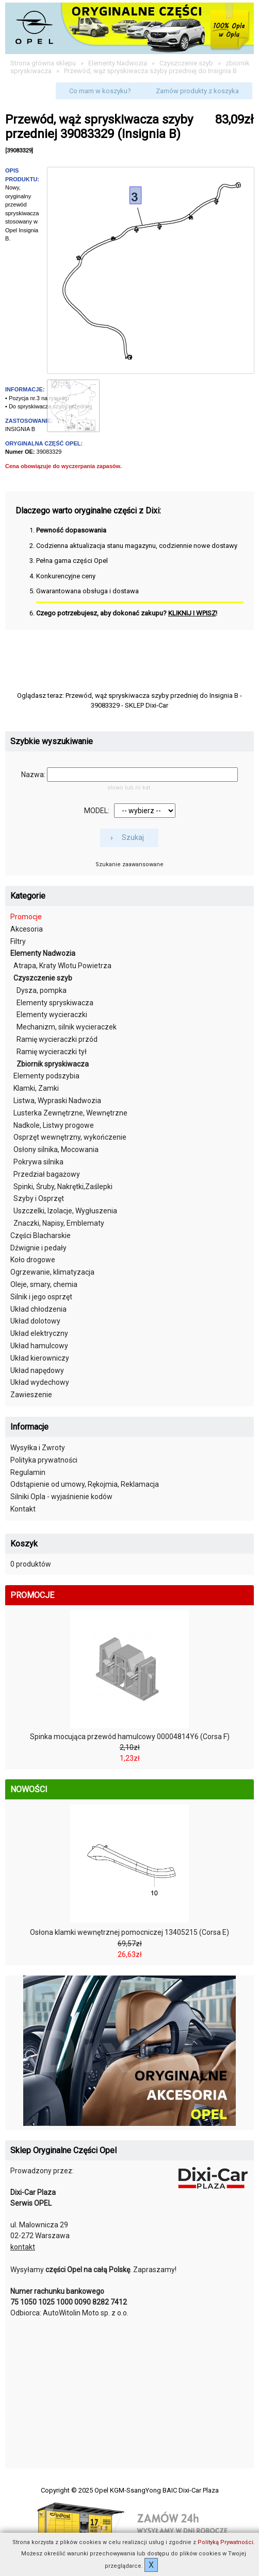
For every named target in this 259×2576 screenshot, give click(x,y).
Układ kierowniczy (39, 1358)
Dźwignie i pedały (38, 1248)
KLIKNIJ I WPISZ (192, 613)
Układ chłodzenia (38, 1309)
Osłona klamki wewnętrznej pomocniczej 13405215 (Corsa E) (129, 1932)
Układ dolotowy (35, 1321)
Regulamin (27, 1472)
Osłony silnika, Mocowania (56, 1149)
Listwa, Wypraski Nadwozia (57, 1100)
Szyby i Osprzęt (38, 1198)
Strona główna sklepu (43, 63)
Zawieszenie (31, 1394)
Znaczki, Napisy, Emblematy (58, 1223)
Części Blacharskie (40, 1235)
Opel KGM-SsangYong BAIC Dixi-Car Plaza (156, 2490)
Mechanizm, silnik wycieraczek (67, 1027)
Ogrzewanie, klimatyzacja (52, 1272)
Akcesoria (26, 929)
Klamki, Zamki (36, 1088)
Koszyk (24, 1544)
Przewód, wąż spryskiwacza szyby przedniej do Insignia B (150, 71)
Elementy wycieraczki (52, 1014)
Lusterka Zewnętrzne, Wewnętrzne (70, 1113)
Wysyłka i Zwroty (37, 1448)
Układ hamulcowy (39, 1346)
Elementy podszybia (46, 1076)
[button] (100, 91)
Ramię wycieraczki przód (57, 1039)
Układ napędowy (37, 1370)
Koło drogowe (32, 1260)
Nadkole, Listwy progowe (53, 1125)
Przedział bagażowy (46, 1174)
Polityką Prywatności (225, 2542)
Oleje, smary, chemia (43, 1284)
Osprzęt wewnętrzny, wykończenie (69, 1137)
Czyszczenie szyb (186, 63)
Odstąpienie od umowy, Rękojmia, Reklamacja (84, 1484)
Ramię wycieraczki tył (52, 1051)
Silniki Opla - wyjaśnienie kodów (61, 1496)
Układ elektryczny (39, 1333)
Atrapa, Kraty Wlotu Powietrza (62, 965)
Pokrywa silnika (38, 1162)
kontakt (22, 2247)
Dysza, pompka (42, 990)
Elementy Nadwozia (117, 63)
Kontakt (23, 1509)
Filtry (18, 941)
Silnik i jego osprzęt (41, 1297)
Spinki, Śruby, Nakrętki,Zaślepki (62, 1186)
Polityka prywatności (43, 1460)
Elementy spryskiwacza (55, 1003)
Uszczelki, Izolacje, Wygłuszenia (65, 1211)
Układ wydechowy (39, 1382)
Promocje (26, 917)
